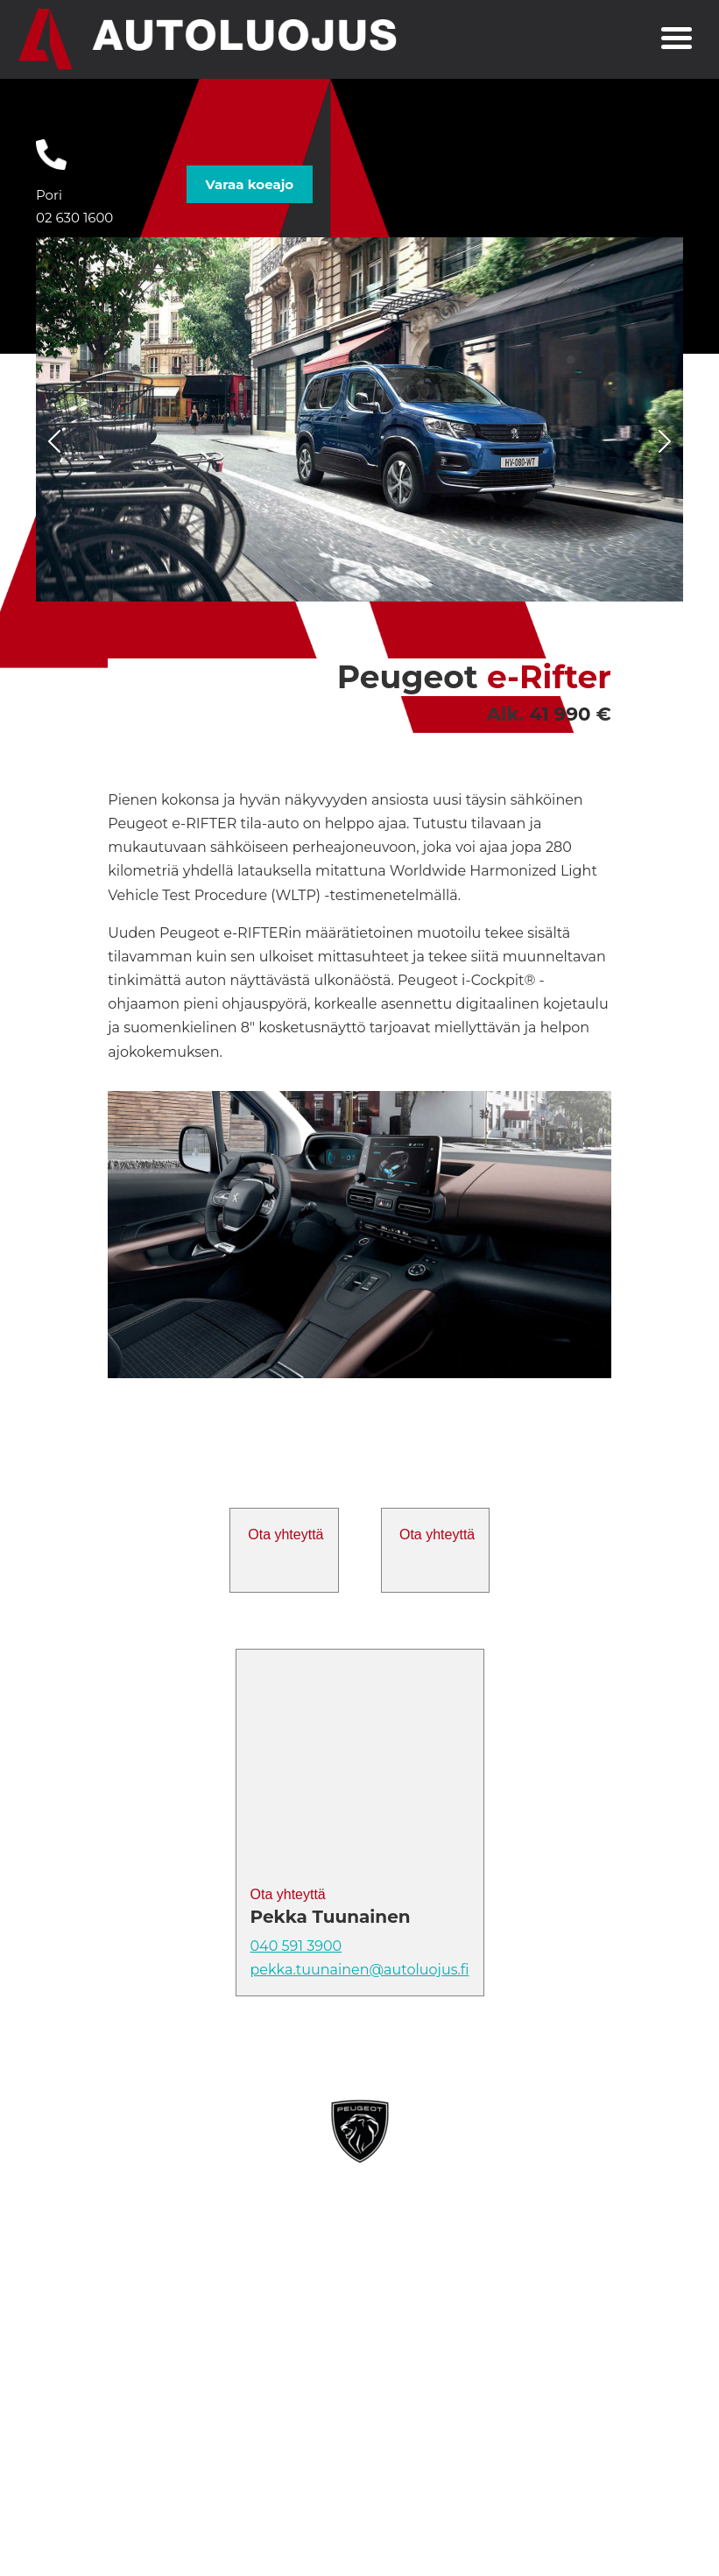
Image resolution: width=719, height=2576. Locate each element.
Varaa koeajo (249, 184)
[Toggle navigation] (676, 40)
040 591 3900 (296, 1946)
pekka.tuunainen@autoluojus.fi (359, 1969)
